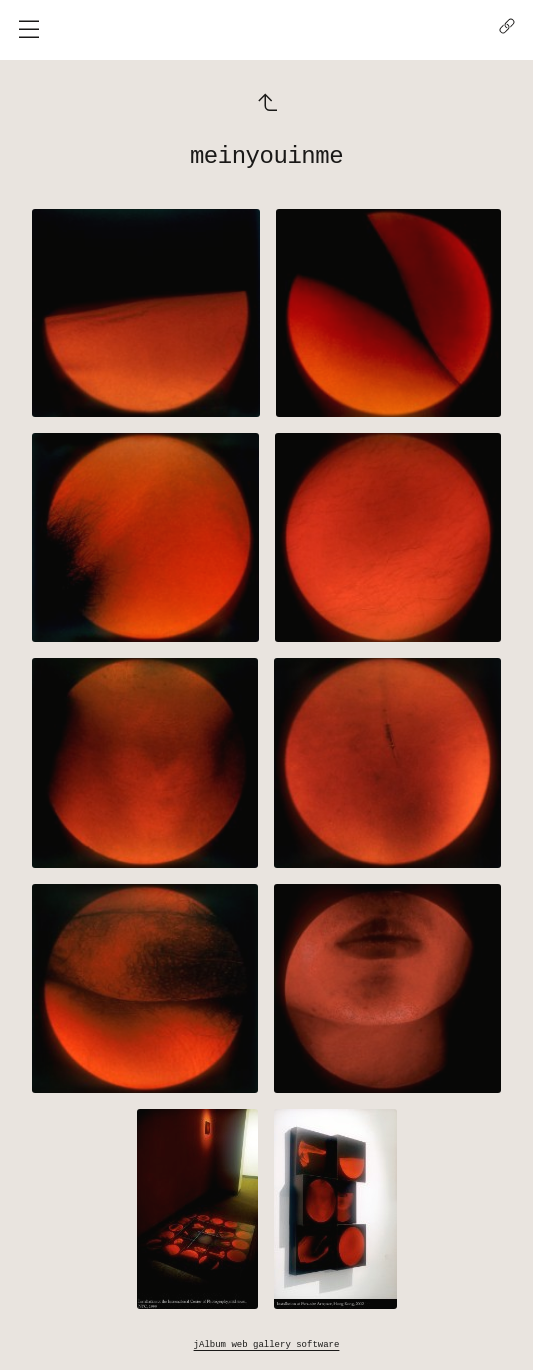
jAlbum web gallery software (267, 1343)
